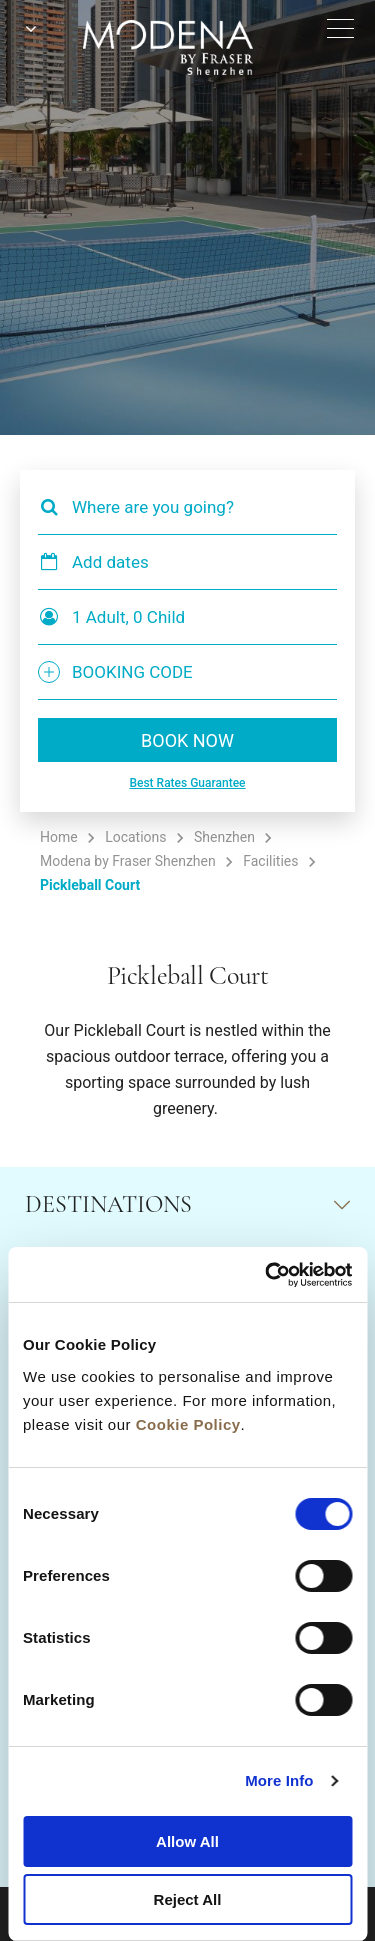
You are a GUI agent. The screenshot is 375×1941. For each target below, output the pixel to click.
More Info (279, 1780)
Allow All (187, 1841)
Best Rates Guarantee (187, 783)
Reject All (188, 1899)
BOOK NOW (187, 740)
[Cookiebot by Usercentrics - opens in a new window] (267, 1275)
